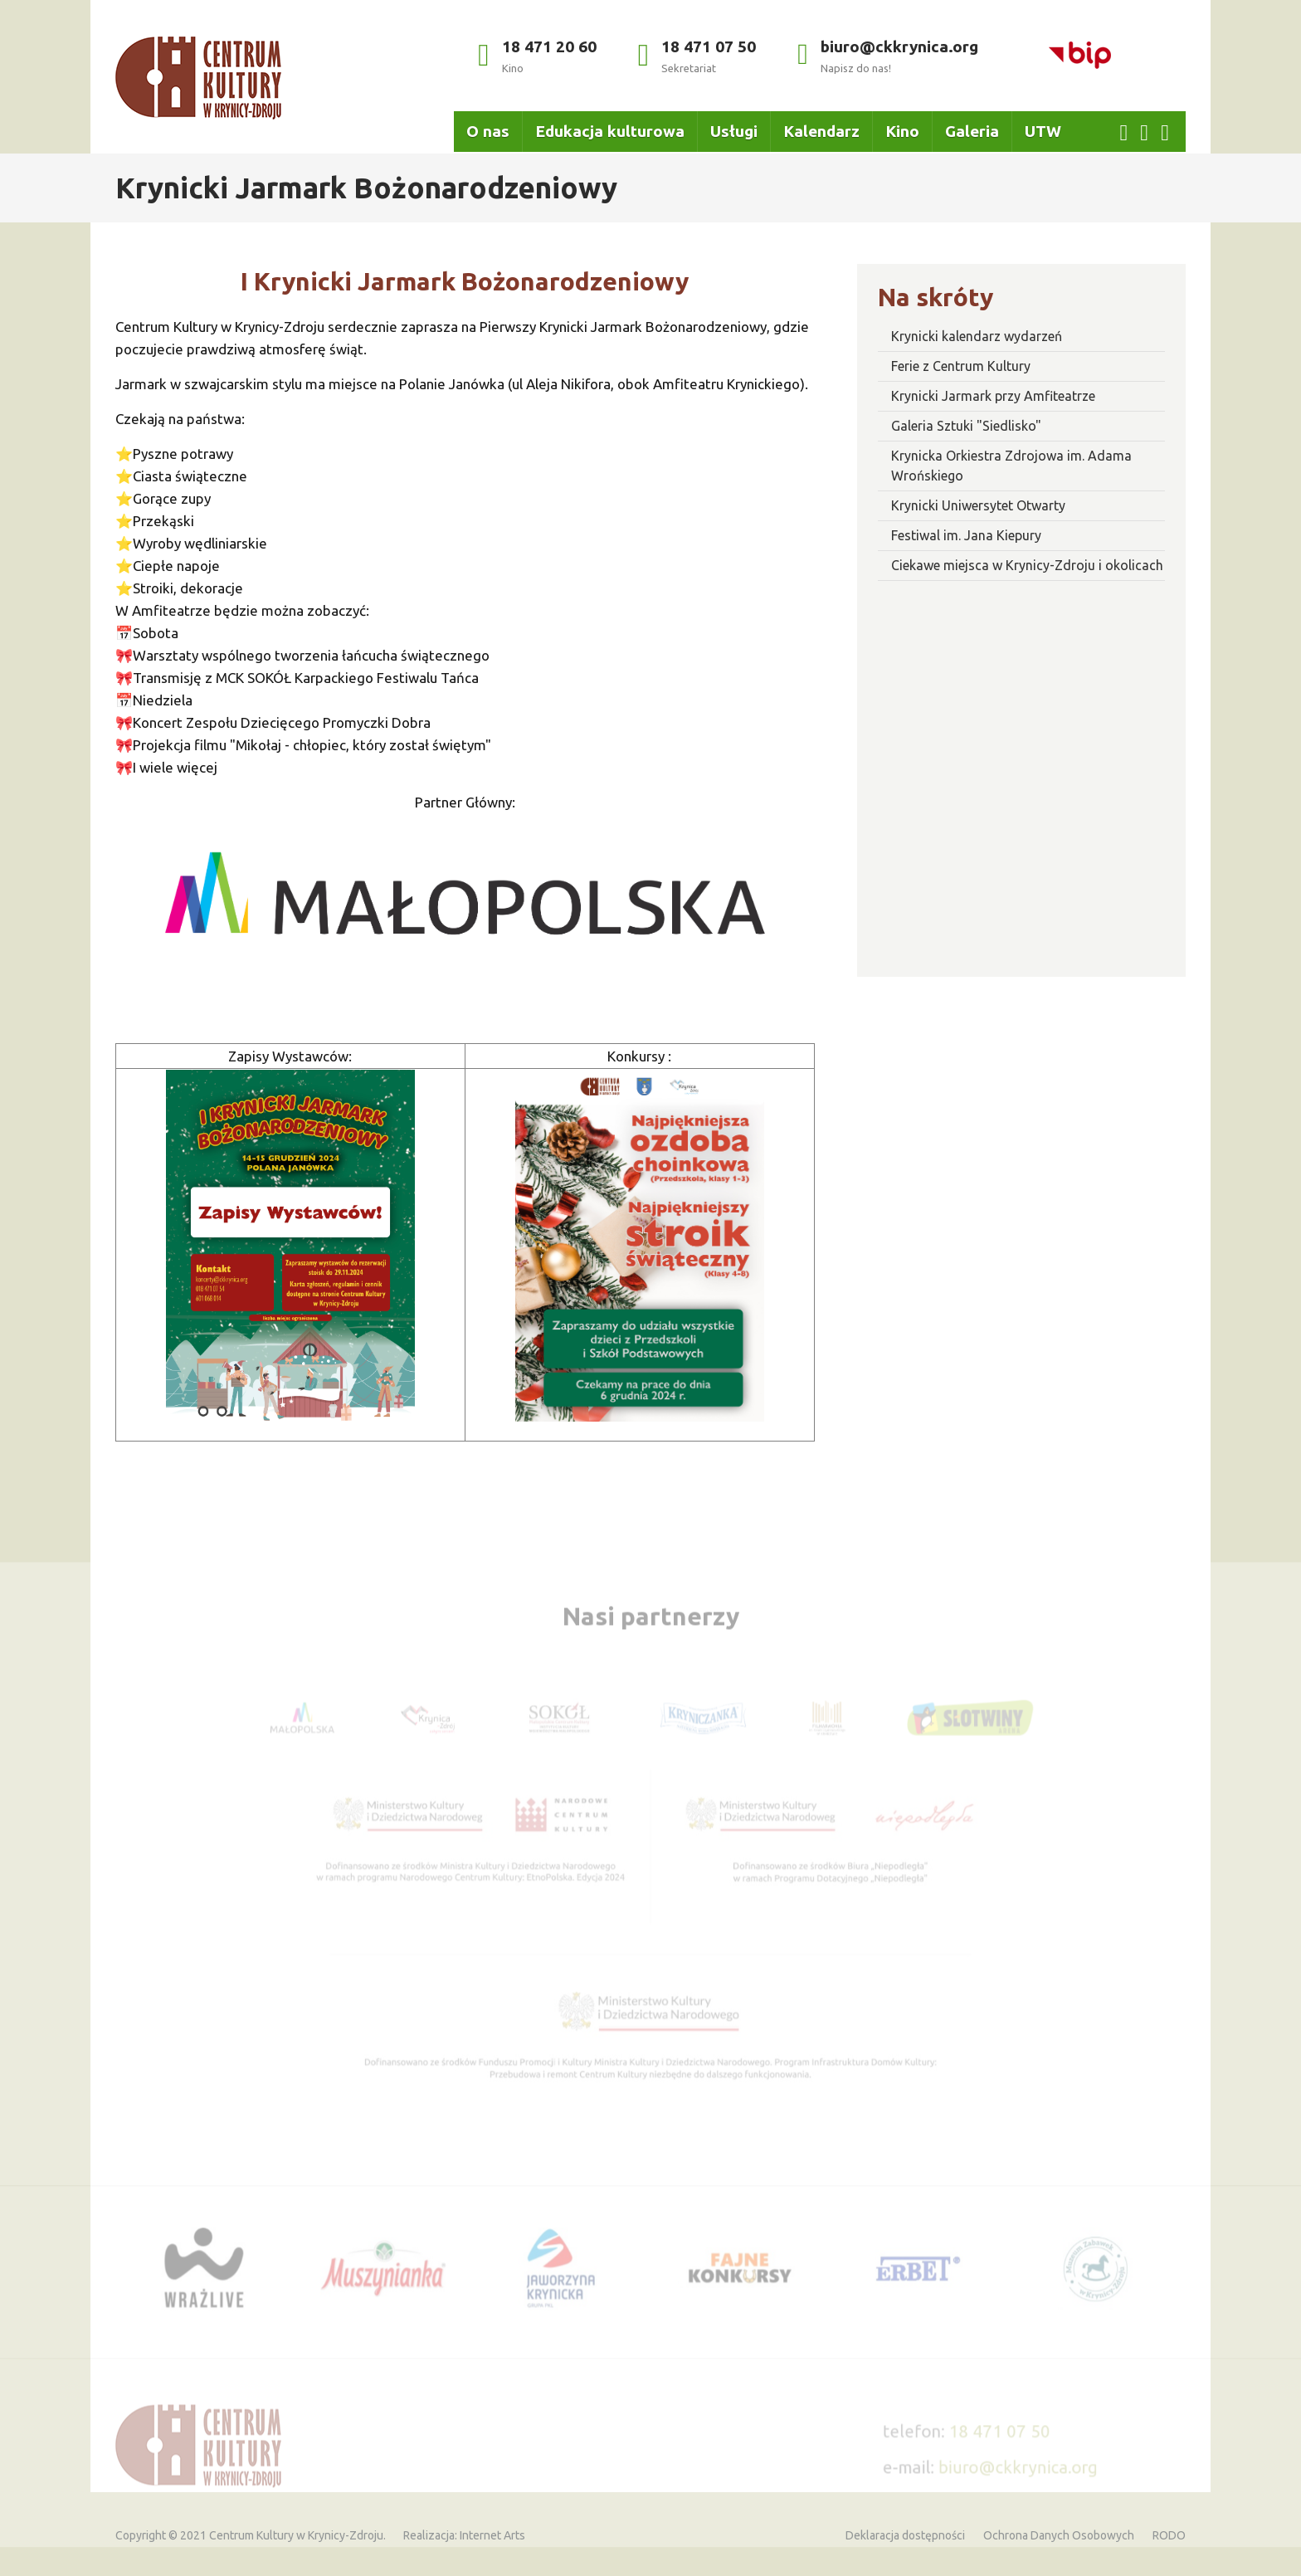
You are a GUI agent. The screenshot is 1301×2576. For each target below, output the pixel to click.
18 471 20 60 (537, 56)
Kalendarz (821, 131)
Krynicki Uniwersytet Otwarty (978, 505)
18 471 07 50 (697, 56)
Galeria (972, 131)
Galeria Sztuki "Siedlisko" (966, 425)
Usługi (734, 131)
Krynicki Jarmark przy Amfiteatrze (993, 395)
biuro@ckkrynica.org (887, 56)
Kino (902, 131)
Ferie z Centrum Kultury (961, 366)
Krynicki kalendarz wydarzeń (976, 336)
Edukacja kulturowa (610, 131)
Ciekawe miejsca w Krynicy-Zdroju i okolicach (1027, 565)
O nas (487, 131)
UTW (1043, 131)
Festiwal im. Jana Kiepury (966, 535)
